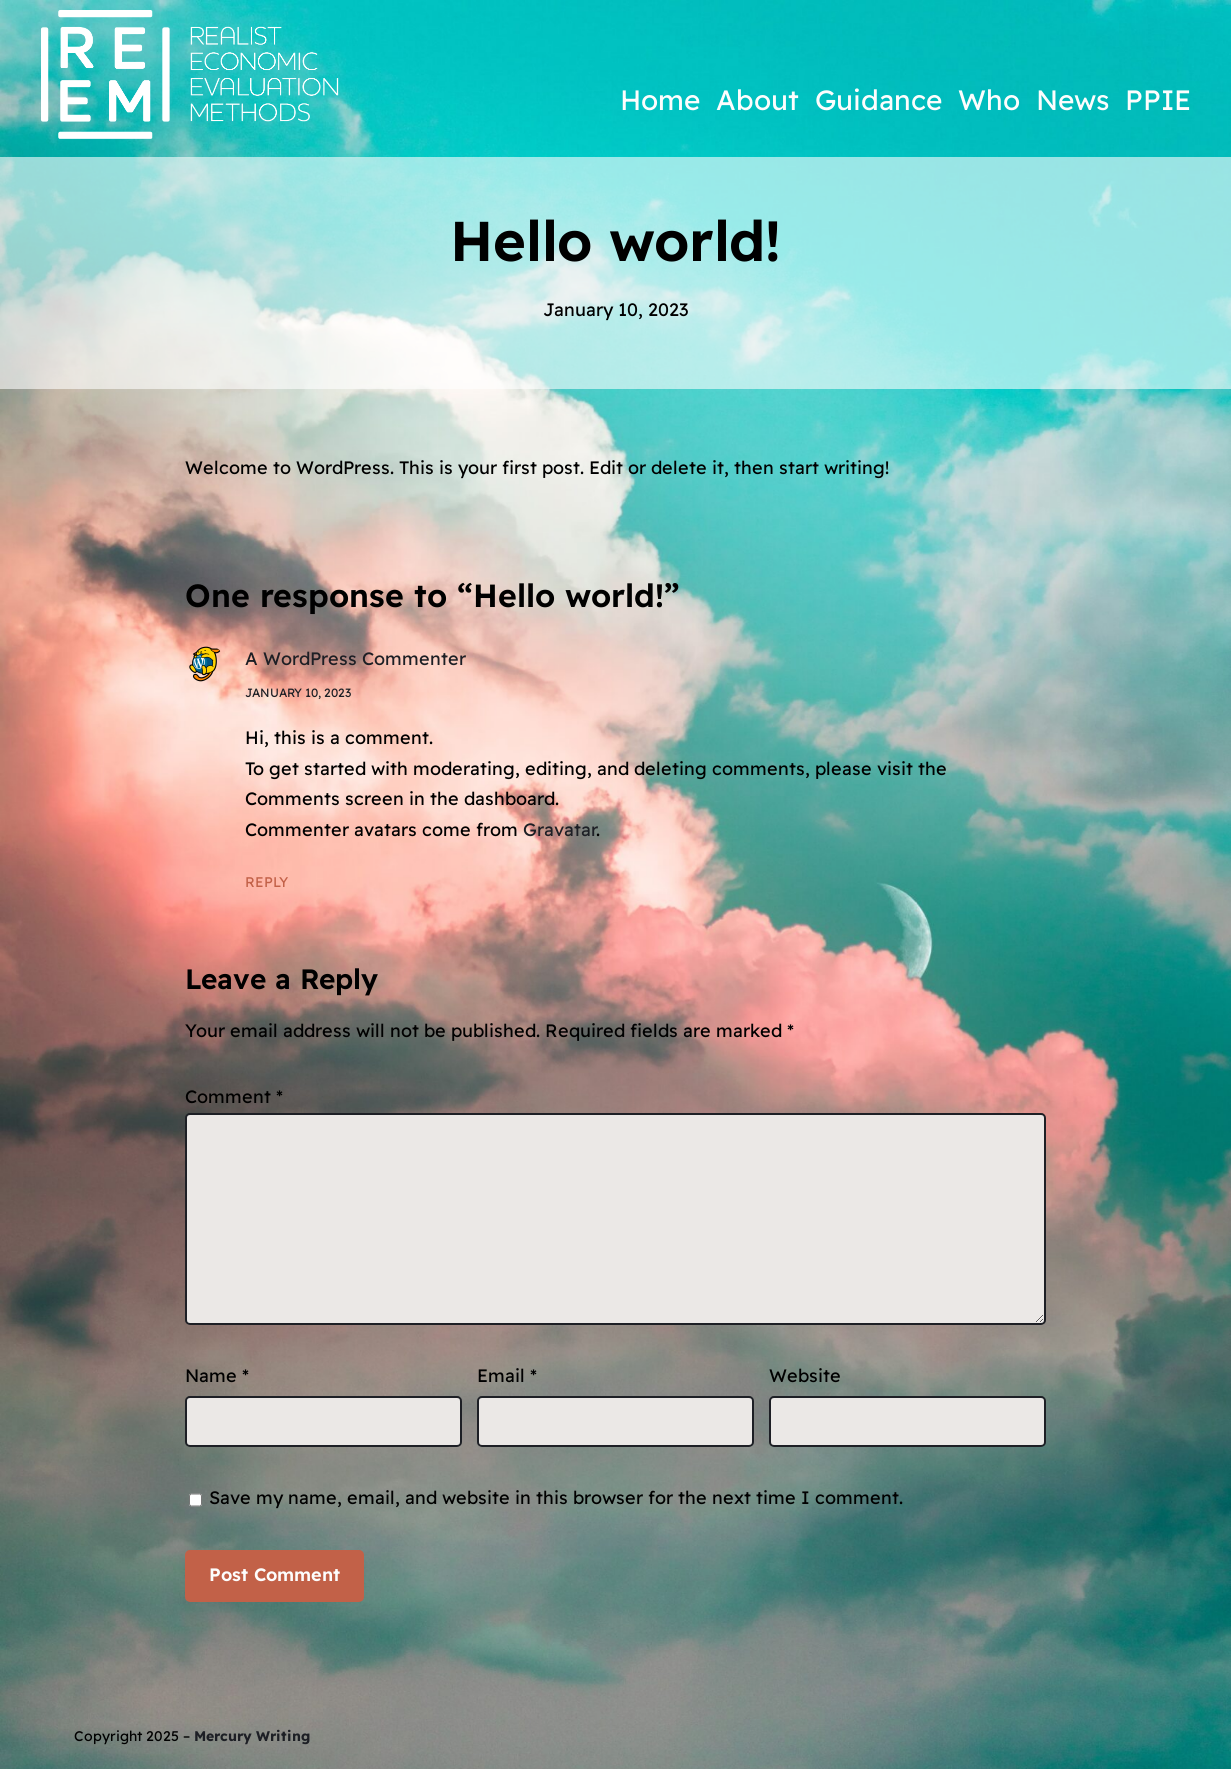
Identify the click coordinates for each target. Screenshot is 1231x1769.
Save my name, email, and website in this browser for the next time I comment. (556, 1497)
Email (507, 1375)
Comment (234, 1096)
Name (217, 1375)
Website (805, 1375)
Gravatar (559, 829)
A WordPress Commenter (355, 658)
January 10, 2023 (298, 692)
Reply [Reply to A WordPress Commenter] (266, 882)
